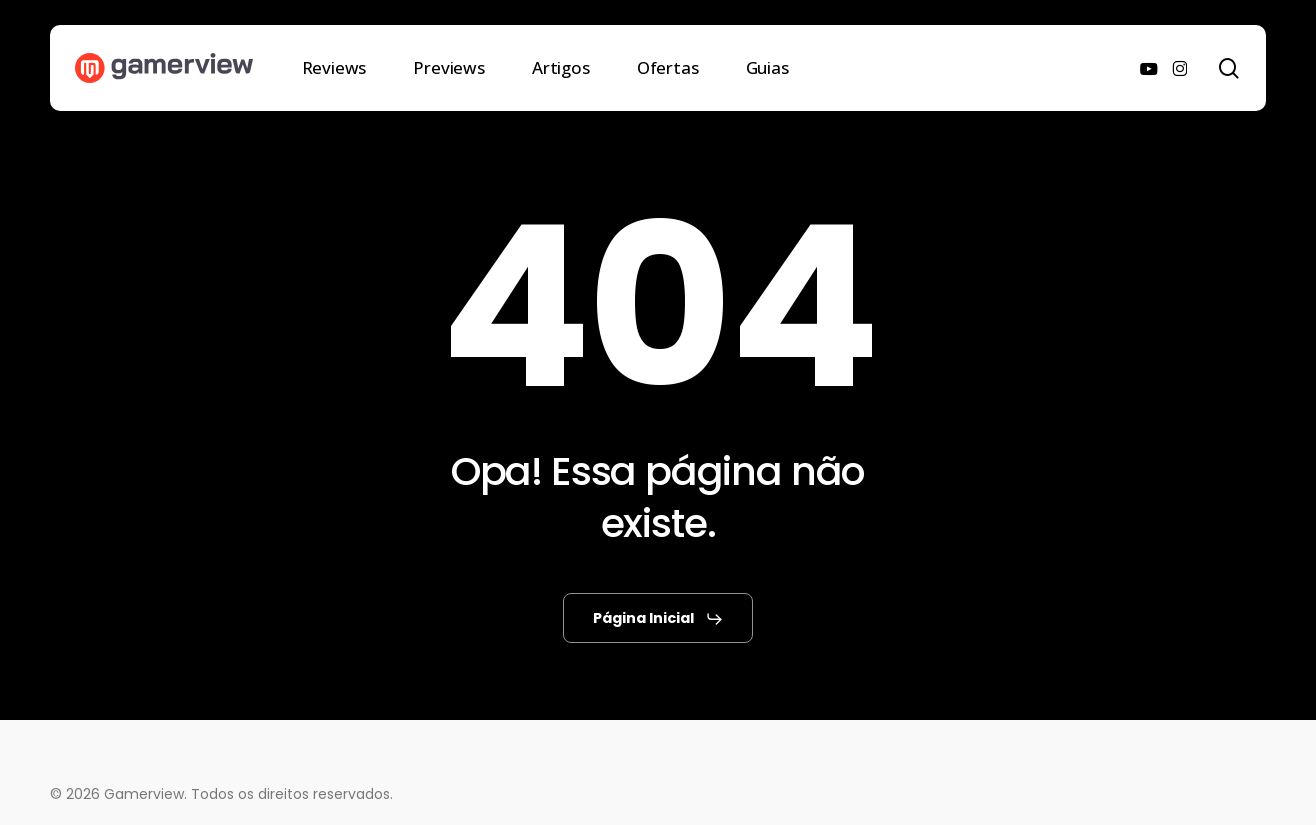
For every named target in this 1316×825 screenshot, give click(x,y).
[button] (658, 619)
